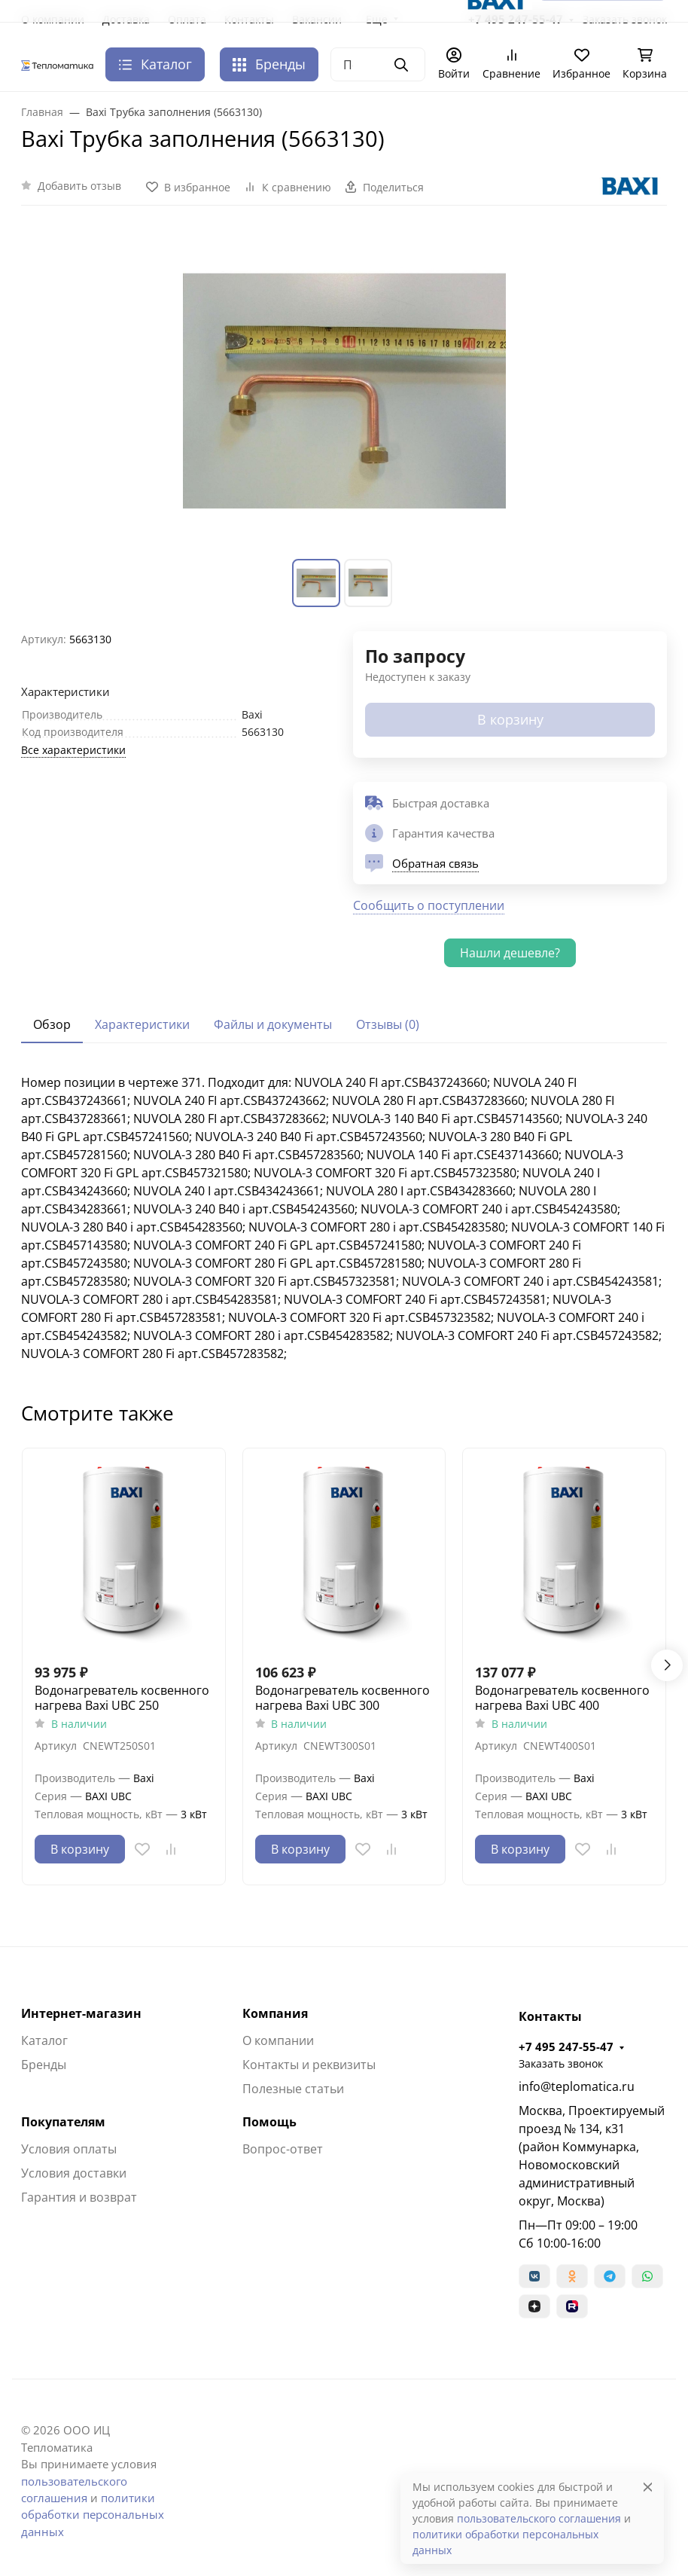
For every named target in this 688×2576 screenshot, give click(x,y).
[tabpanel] (344, 1218)
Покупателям (63, 2122)
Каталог (44, 2040)
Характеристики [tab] (142, 1024)
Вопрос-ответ (282, 2149)
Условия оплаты (69, 2149)
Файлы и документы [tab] (273, 1024)
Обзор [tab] (52, 1024)
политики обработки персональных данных (92, 2514)
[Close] (648, 2487)
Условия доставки (73, 2173)
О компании (278, 2040)
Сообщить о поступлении (428, 905)
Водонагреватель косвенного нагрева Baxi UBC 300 (342, 1698)
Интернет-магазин (81, 2013)
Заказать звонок (561, 2063)
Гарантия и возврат (79, 2197)
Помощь (269, 2122)
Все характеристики (73, 750)
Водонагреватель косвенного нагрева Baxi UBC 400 (562, 1698)
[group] (344, 391)
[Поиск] (377, 64)
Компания (275, 2013)
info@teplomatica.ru (577, 2086)
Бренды (269, 64)
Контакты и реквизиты (309, 2064)
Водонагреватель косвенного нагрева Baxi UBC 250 (122, 1698)
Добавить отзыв (79, 186)
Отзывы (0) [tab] (387, 1024)
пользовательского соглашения (539, 2518)
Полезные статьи (293, 2088)
